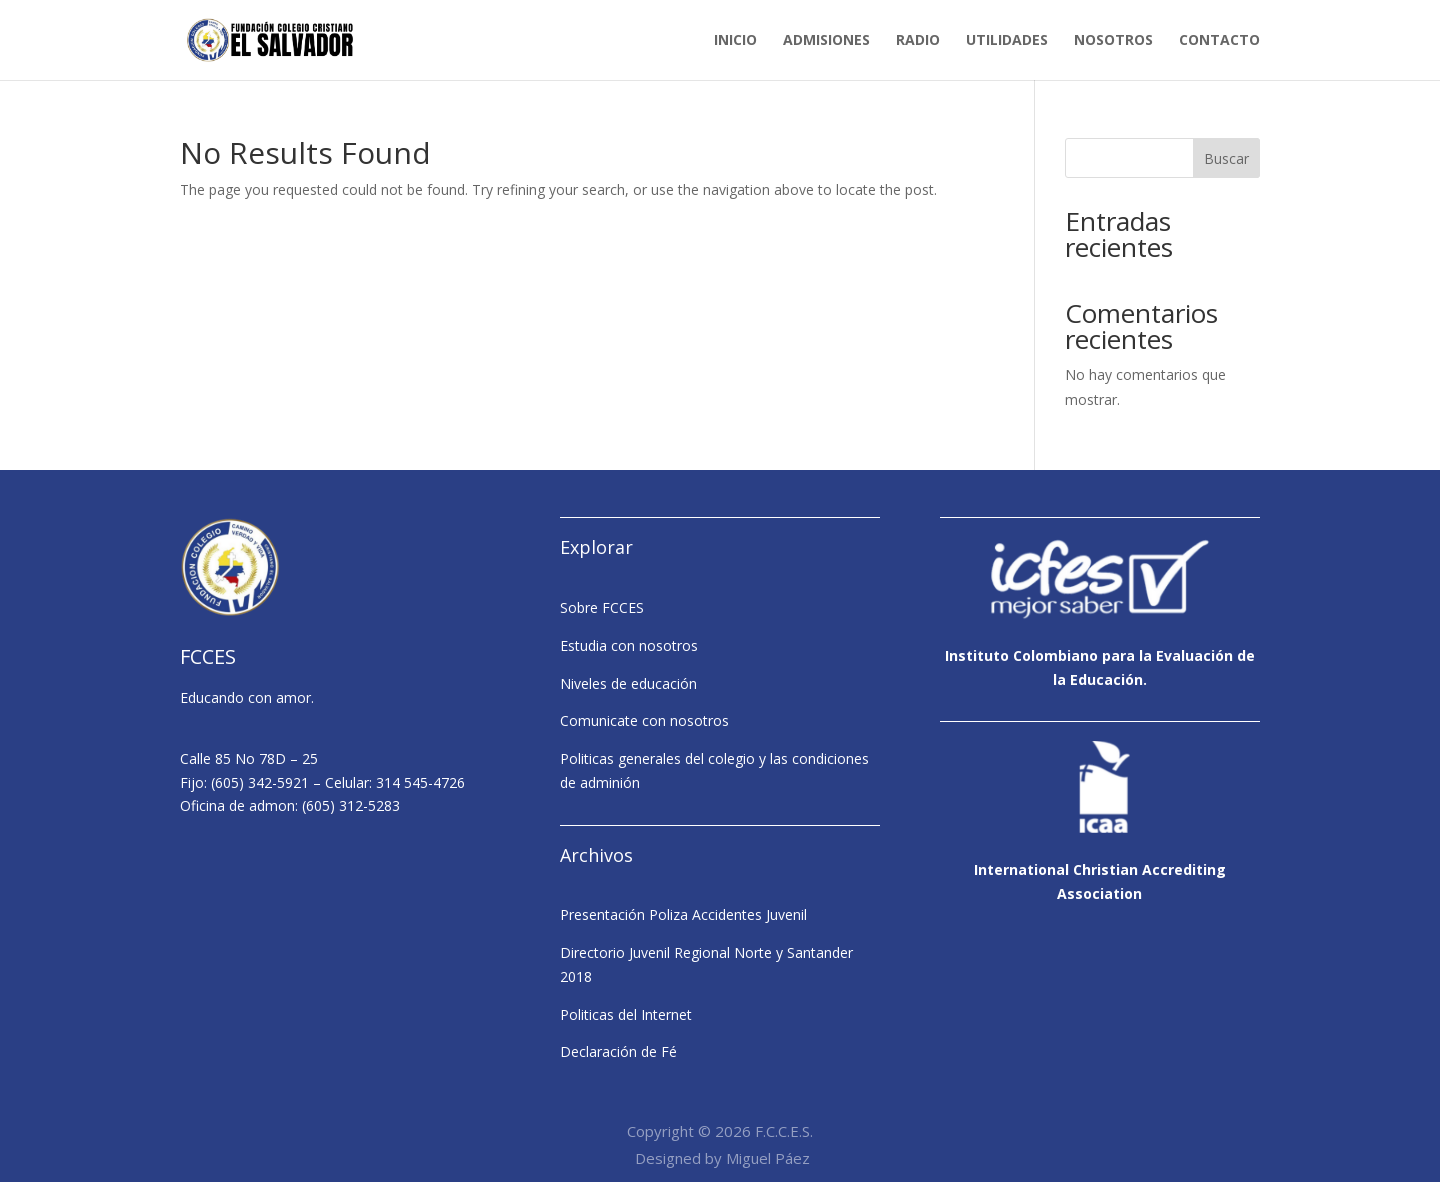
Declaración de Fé (618, 1051)
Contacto (1219, 41)
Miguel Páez (768, 1158)
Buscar (1226, 158)
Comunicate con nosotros (644, 720)
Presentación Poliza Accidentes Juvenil (683, 914)
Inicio (735, 41)
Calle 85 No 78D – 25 (249, 758)
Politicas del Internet (626, 1014)
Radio (918, 41)
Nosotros (1113, 41)
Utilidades (1007, 41)
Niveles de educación (628, 683)
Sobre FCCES (602, 607)
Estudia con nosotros (629, 645)
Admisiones (826, 41)
